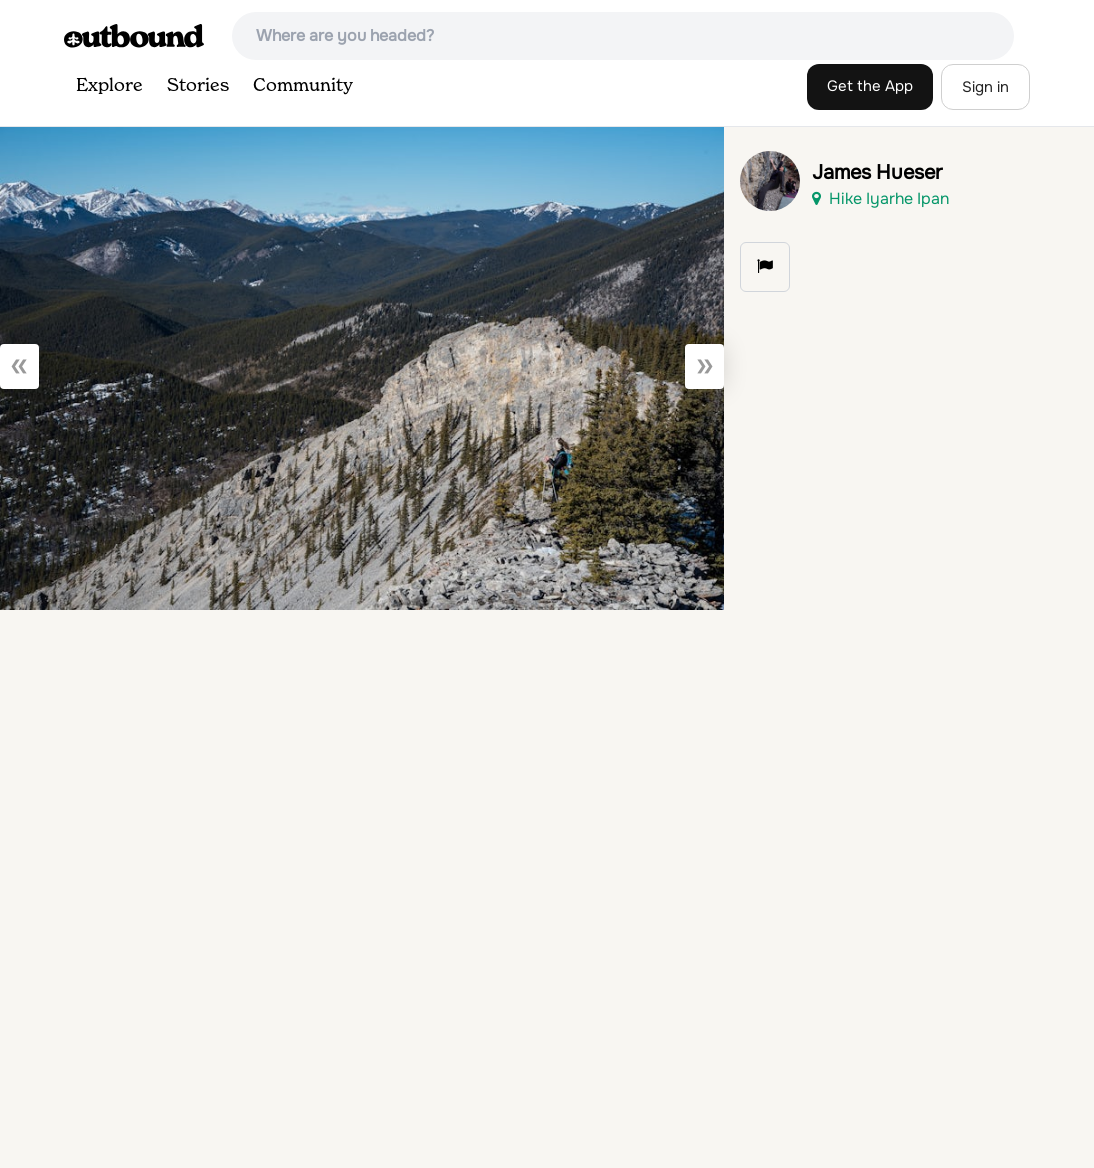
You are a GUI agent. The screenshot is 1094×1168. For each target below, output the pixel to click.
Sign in (985, 87)
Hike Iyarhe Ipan (880, 198)
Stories (198, 86)
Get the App (870, 86)
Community (303, 86)
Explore (109, 86)
